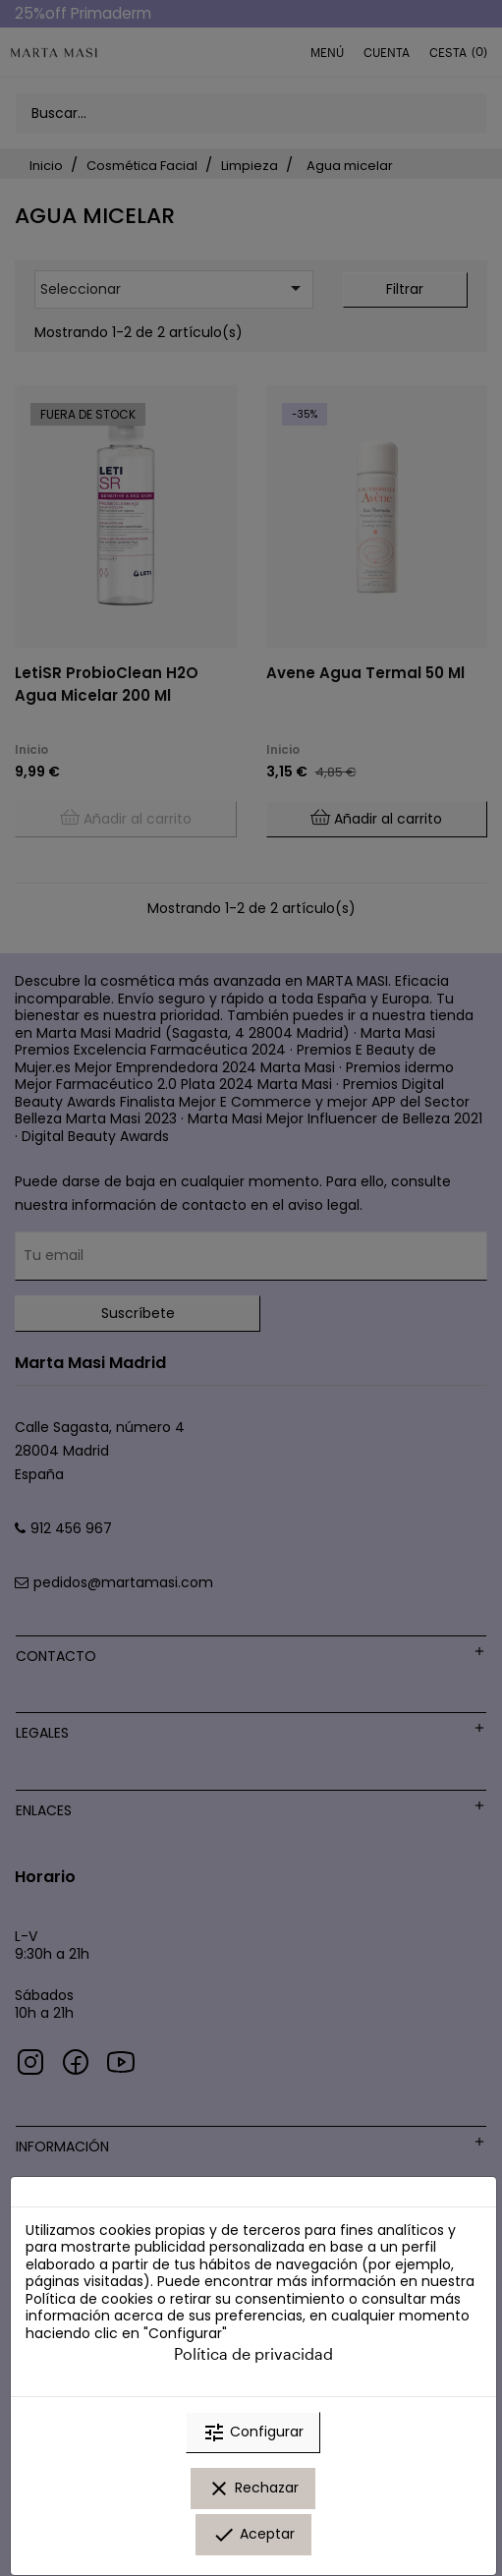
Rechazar (253, 2488)
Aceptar (253, 2535)
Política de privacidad (253, 2353)
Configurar (253, 2432)
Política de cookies (89, 2299)
